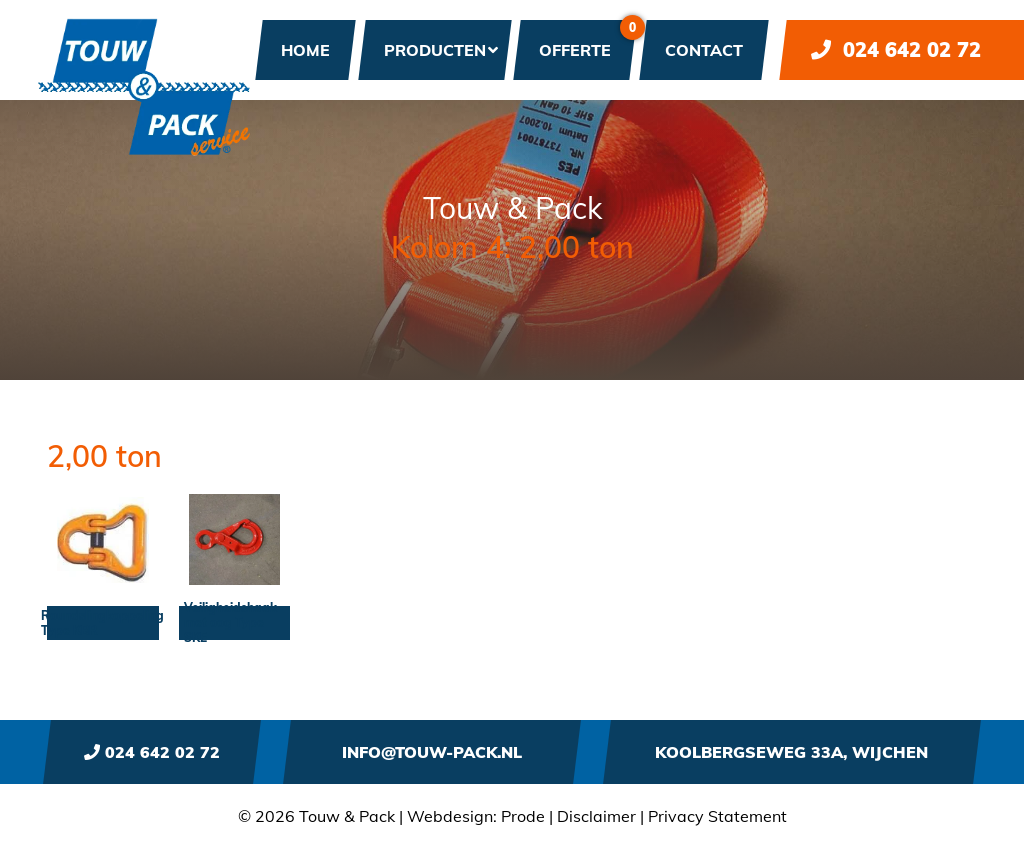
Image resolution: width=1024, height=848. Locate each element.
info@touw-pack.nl (432, 752)
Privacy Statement (717, 816)
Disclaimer (596, 816)
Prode (523, 816)
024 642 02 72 (896, 49)
